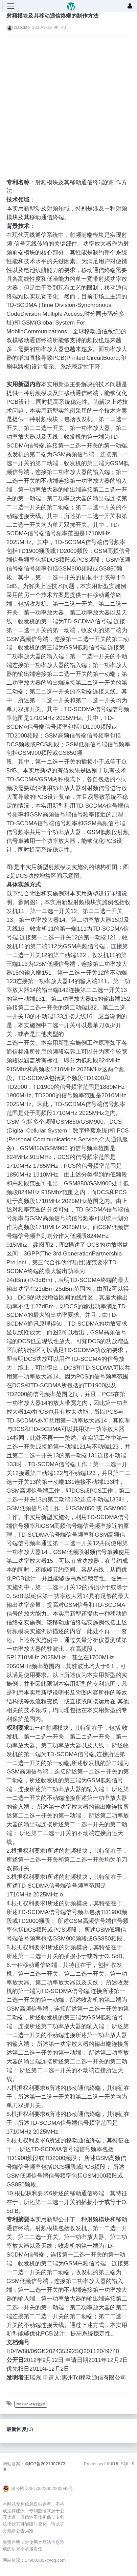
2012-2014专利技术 (31, 2404)
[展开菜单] (10, 6)
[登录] (130, 6)
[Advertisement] (62, 103)
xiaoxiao (22, 27)
